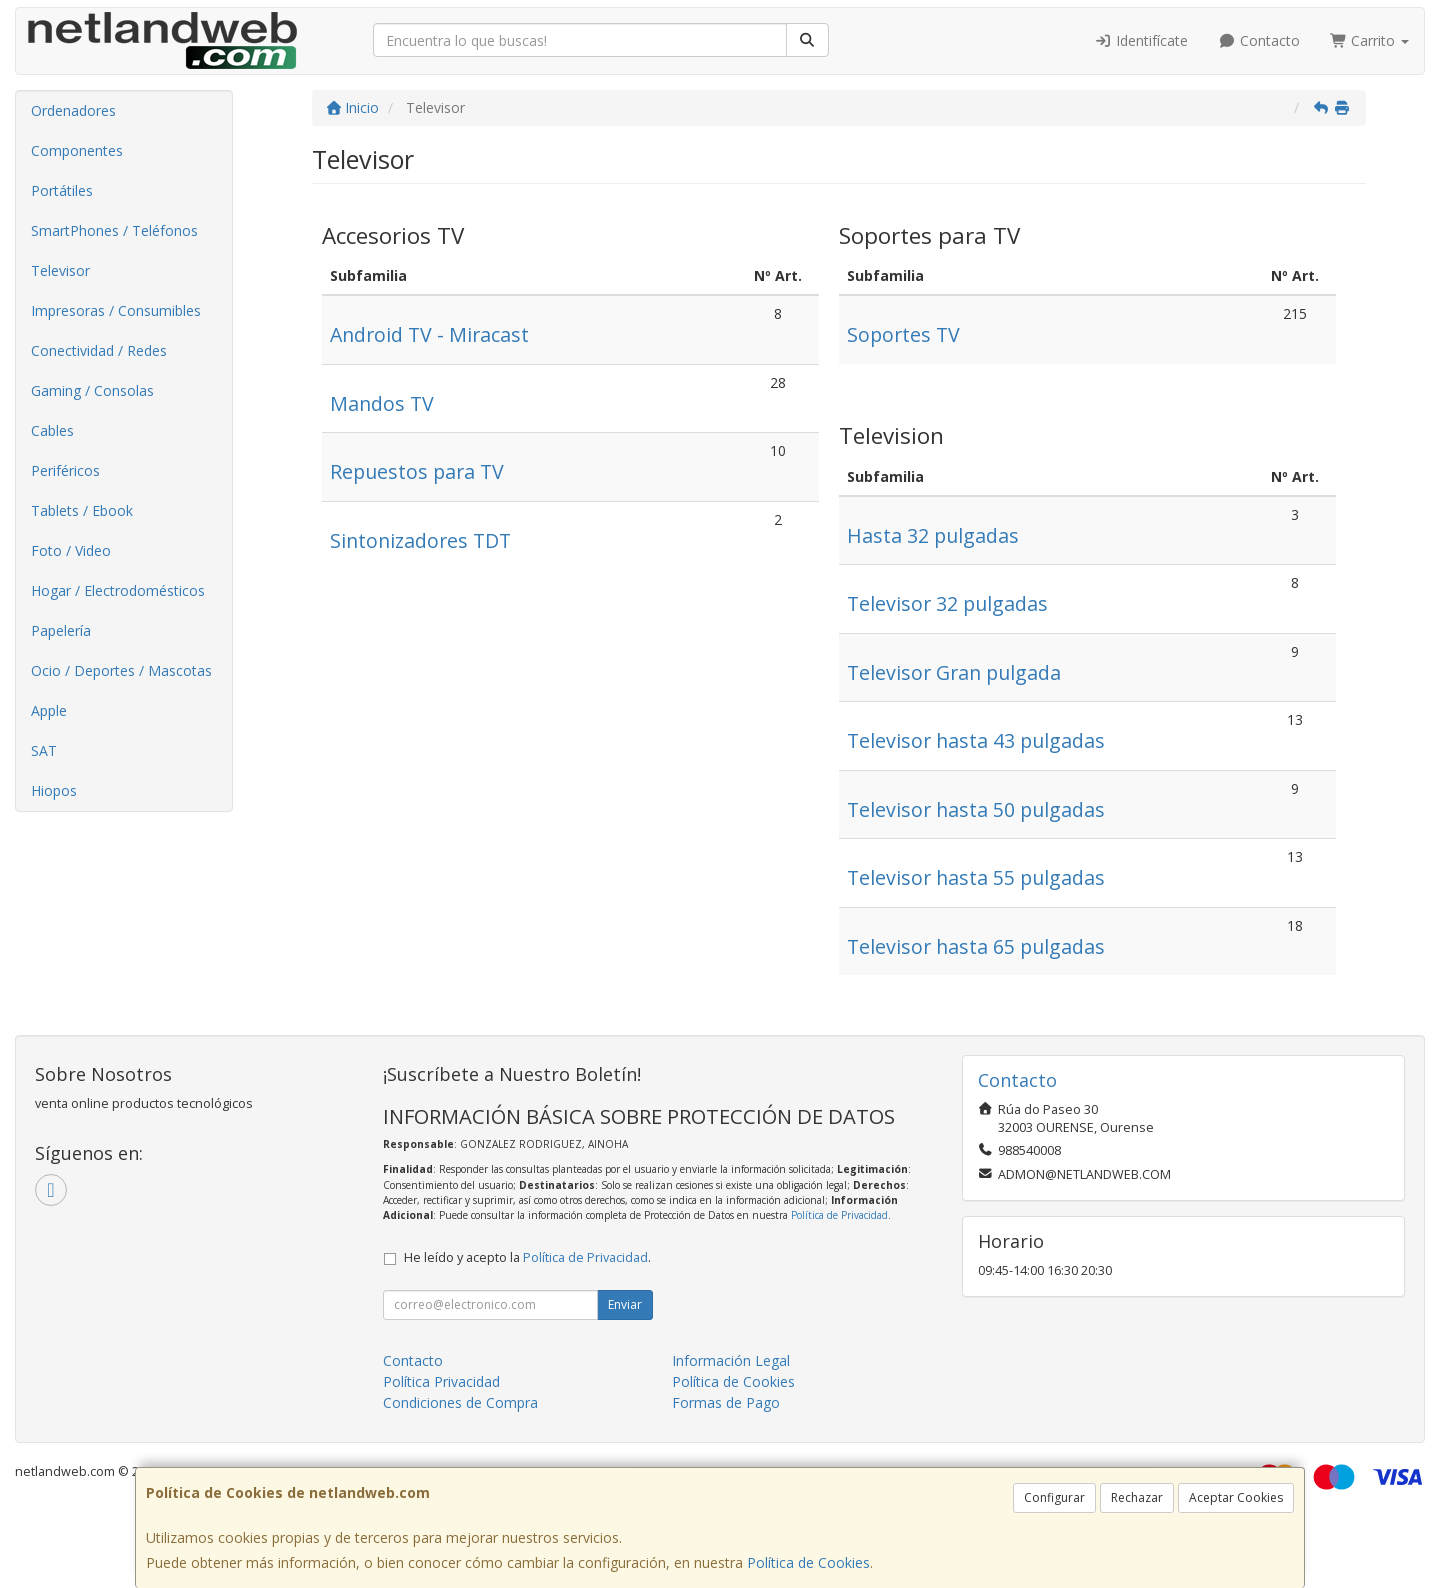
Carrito (1370, 40)
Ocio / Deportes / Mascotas (121, 670)
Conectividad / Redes (99, 350)
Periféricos (65, 470)
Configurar (1054, 1497)
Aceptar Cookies (1236, 1497)
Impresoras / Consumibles (116, 310)
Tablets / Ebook (82, 510)
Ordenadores (73, 110)
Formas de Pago (726, 1402)
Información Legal (731, 1360)
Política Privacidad (441, 1381)
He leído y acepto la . (527, 1257)
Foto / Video (71, 550)
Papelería (61, 630)
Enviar (625, 1304)
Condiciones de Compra (460, 1402)
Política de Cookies (808, 1562)
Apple (49, 710)
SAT (44, 750)
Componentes (77, 150)
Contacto (1259, 40)
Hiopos (54, 790)
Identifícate (1142, 40)
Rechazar (1137, 1497)
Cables (52, 430)
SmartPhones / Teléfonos (114, 230)
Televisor (60, 270)
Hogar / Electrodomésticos (118, 590)
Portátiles (62, 190)
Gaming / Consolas (92, 390)
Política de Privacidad (839, 1215)
